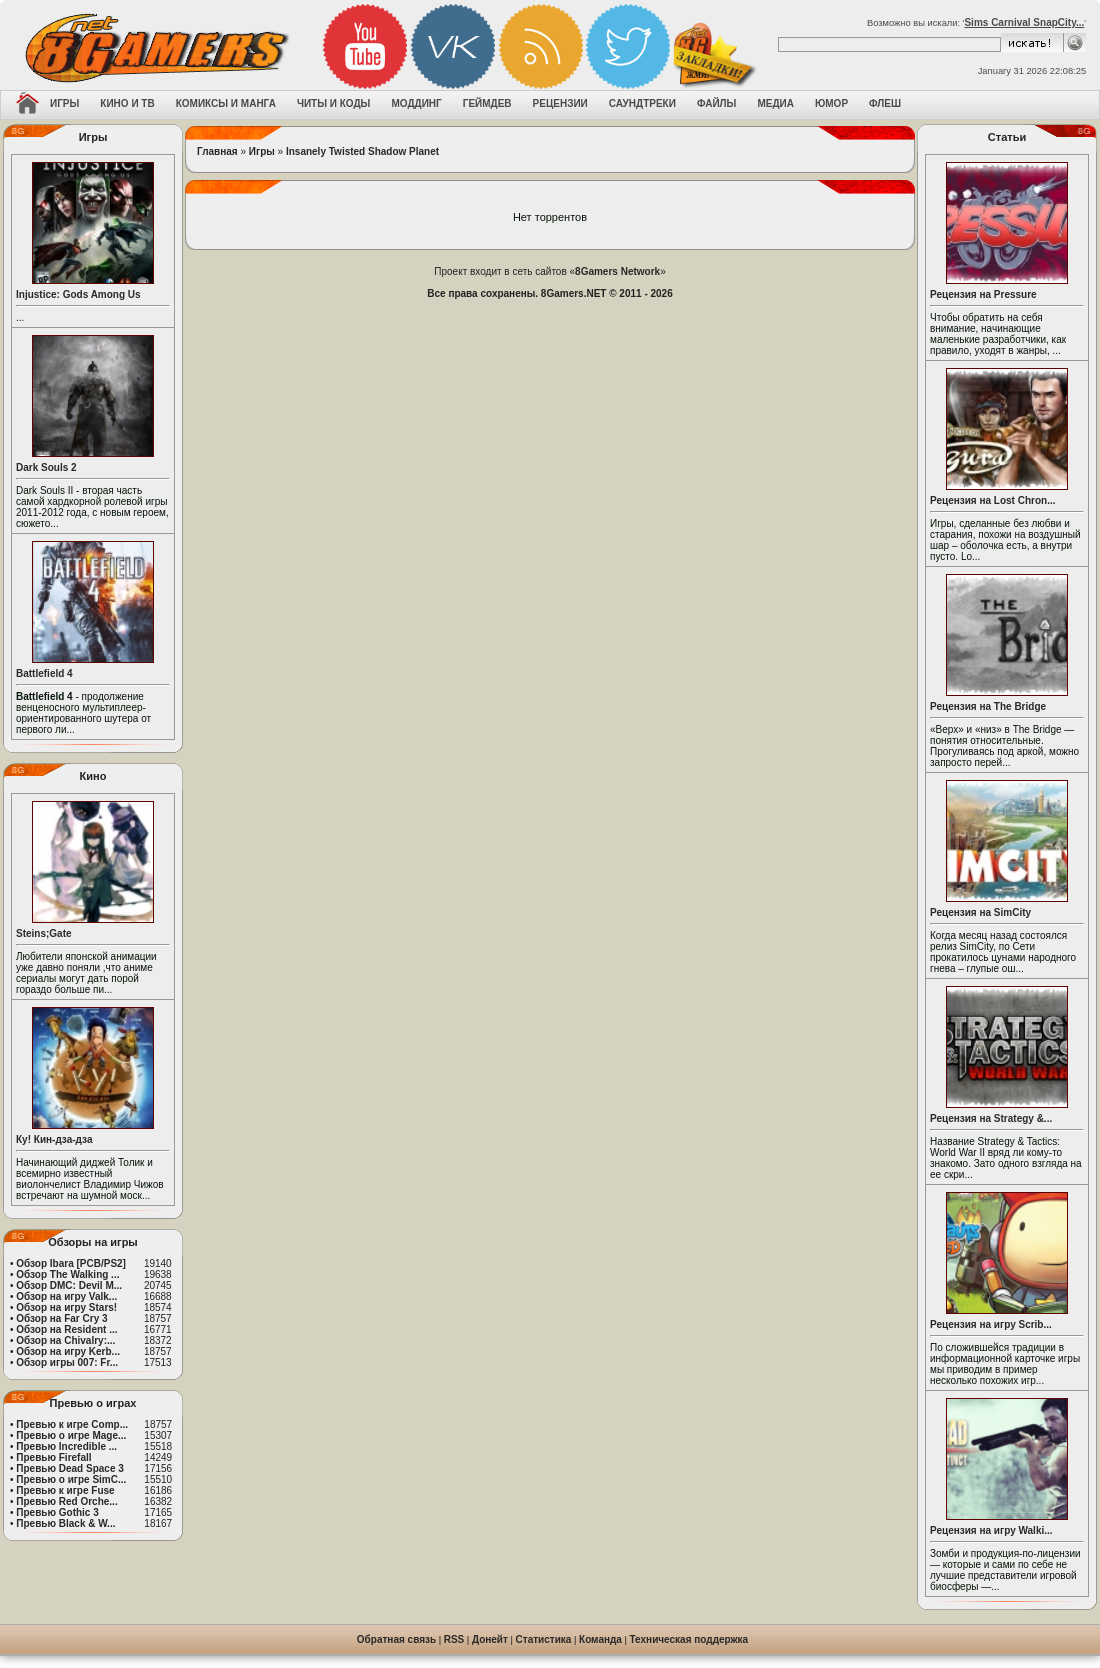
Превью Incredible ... (66, 1446)
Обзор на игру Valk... (66, 1296)
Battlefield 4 (44, 673)
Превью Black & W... (65, 1523)
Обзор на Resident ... (66, 1329)
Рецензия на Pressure (983, 294)
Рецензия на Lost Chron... (993, 500)
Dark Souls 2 (46, 467)
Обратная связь (396, 1639)
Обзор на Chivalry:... (65, 1340)
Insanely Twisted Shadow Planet (362, 151)
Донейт (490, 1639)
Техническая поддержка (689, 1639)
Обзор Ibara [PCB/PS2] (71, 1263)
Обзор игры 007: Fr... (67, 1362)
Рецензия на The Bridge (988, 706)
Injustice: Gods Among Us (78, 294)
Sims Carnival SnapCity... (1024, 22)
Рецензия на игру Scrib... (991, 1324)
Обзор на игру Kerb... (68, 1351)
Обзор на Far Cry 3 (61, 1318)
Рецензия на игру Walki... (991, 1530)
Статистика (544, 1639)
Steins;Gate (44, 933)
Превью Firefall (53, 1457)
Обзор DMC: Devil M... (69, 1285)
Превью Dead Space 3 (70, 1468)
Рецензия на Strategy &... (991, 1118)
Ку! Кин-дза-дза (54, 1139)
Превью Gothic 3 (57, 1512)
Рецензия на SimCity (980, 912)
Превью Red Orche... (66, 1501)
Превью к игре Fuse (65, 1490)
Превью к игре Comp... (72, 1424)
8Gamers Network (617, 271)
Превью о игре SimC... (71, 1479)
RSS (454, 1639)
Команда (600, 1639)
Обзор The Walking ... (67, 1274)
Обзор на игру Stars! (66, 1307)
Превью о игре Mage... (71, 1435)
